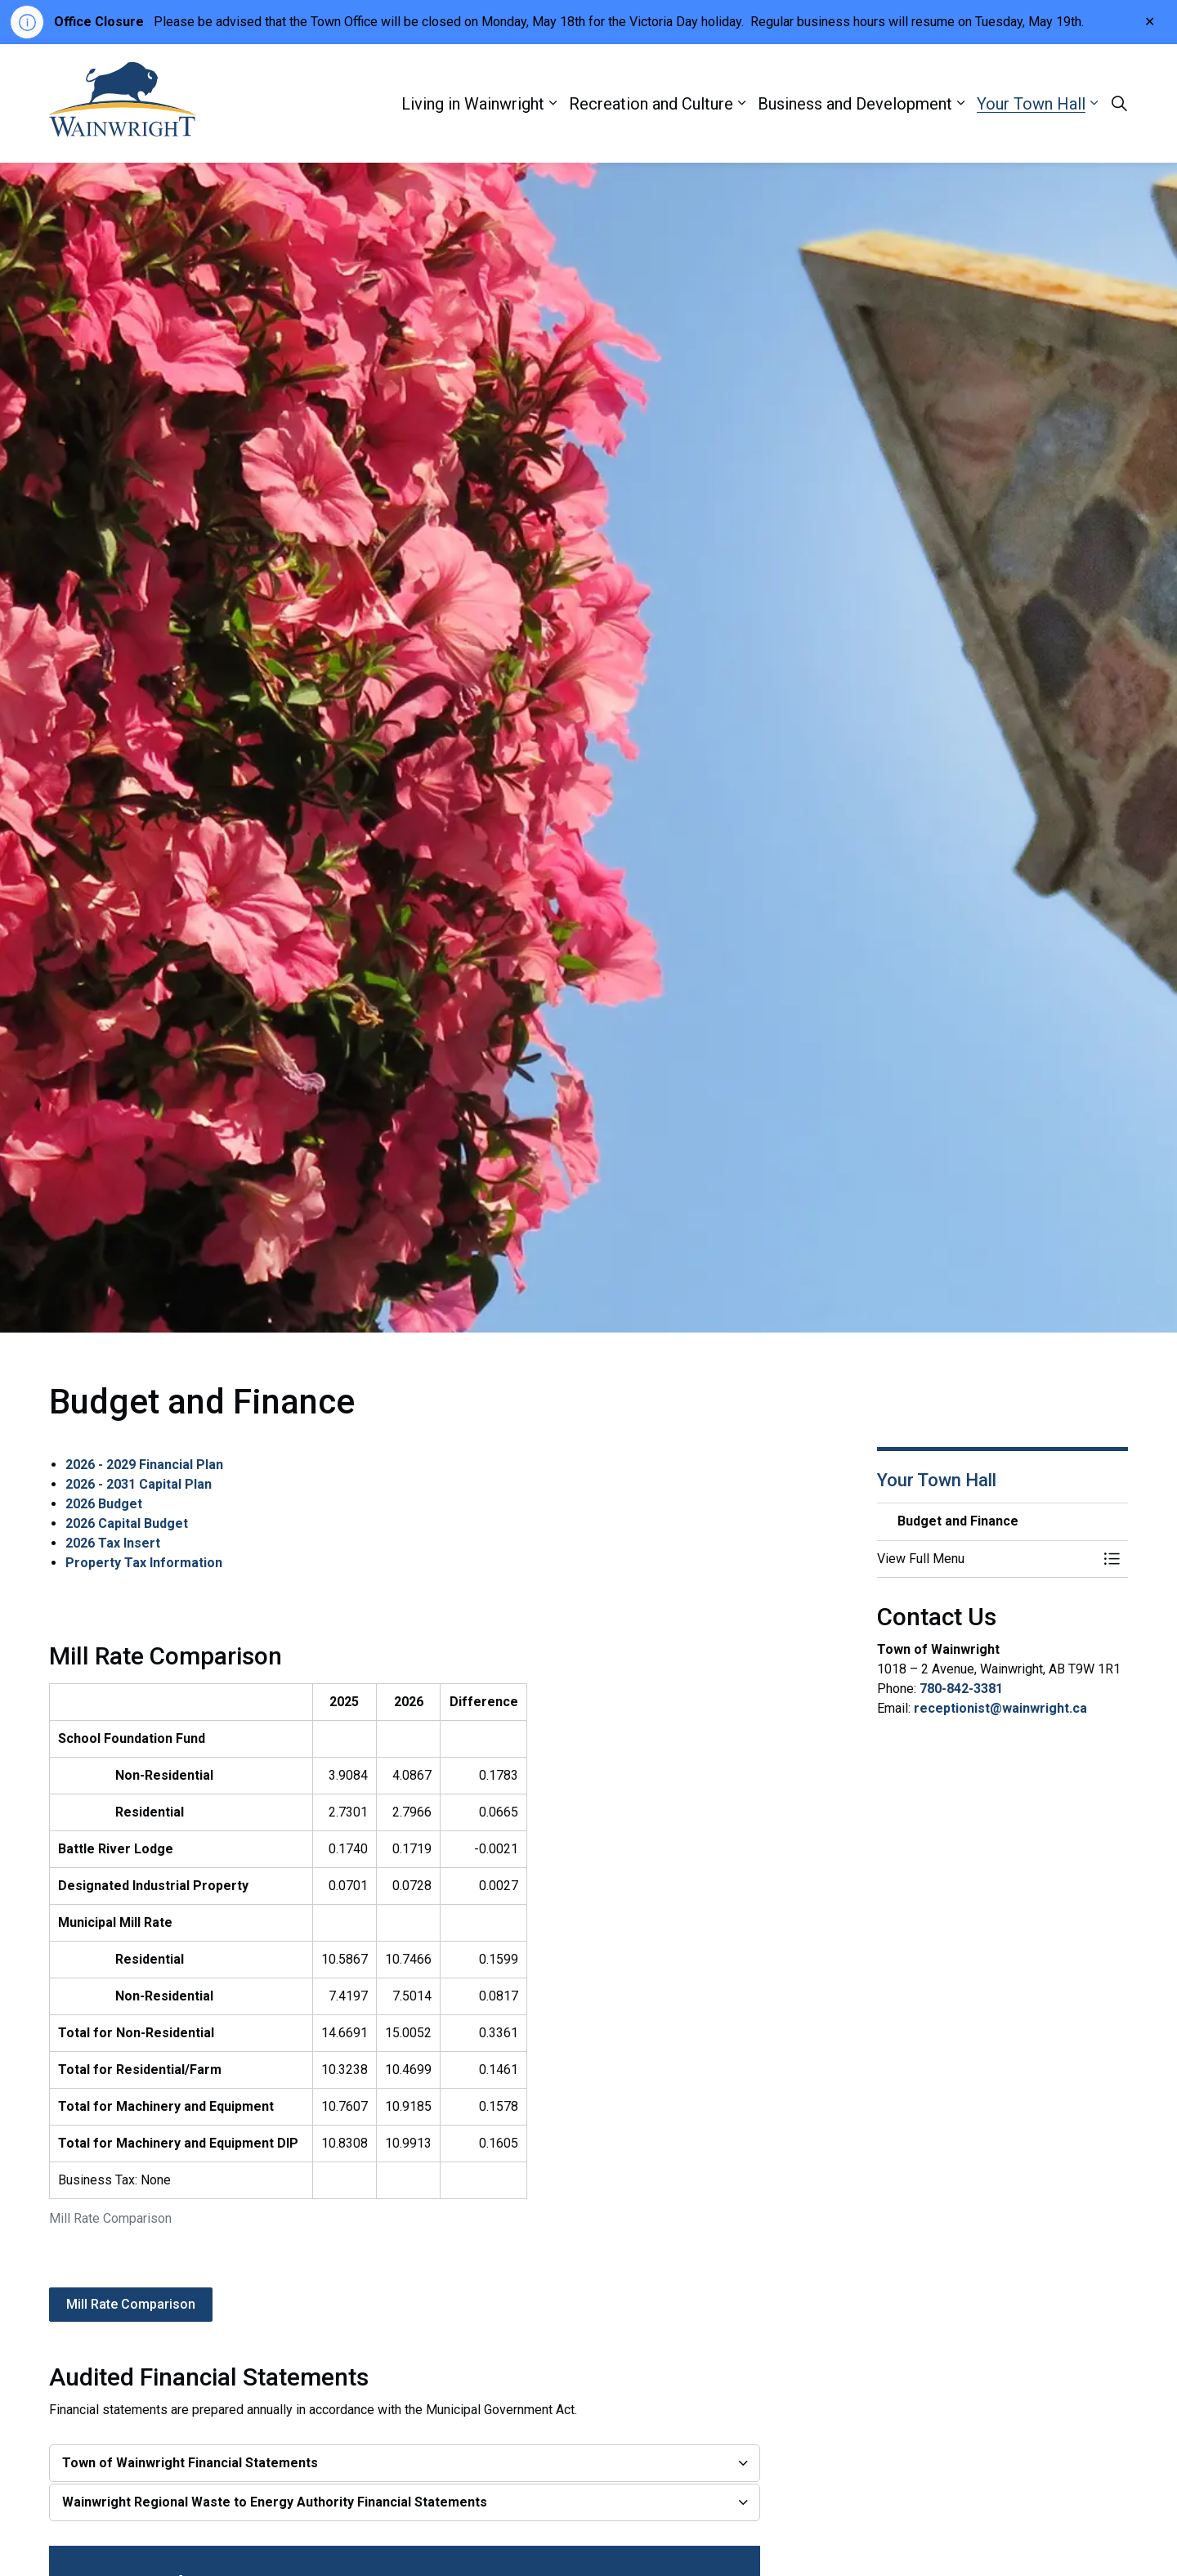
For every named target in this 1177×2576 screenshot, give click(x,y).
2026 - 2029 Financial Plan (144, 1464)
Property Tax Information (143, 1562)
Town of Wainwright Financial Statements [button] (190, 2463)
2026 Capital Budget (126, 1523)
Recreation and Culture (651, 104)
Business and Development (855, 104)
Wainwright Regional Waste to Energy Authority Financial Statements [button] (274, 2502)
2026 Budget (103, 1504)
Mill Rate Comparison (131, 2304)
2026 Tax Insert (112, 1543)
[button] (986, 1559)
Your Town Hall (1031, 104)
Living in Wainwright (472, 104)
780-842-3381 (961, 1688)
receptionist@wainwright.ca (1000, 1708)
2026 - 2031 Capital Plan (138, 1484)
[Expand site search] (1119, 103)
